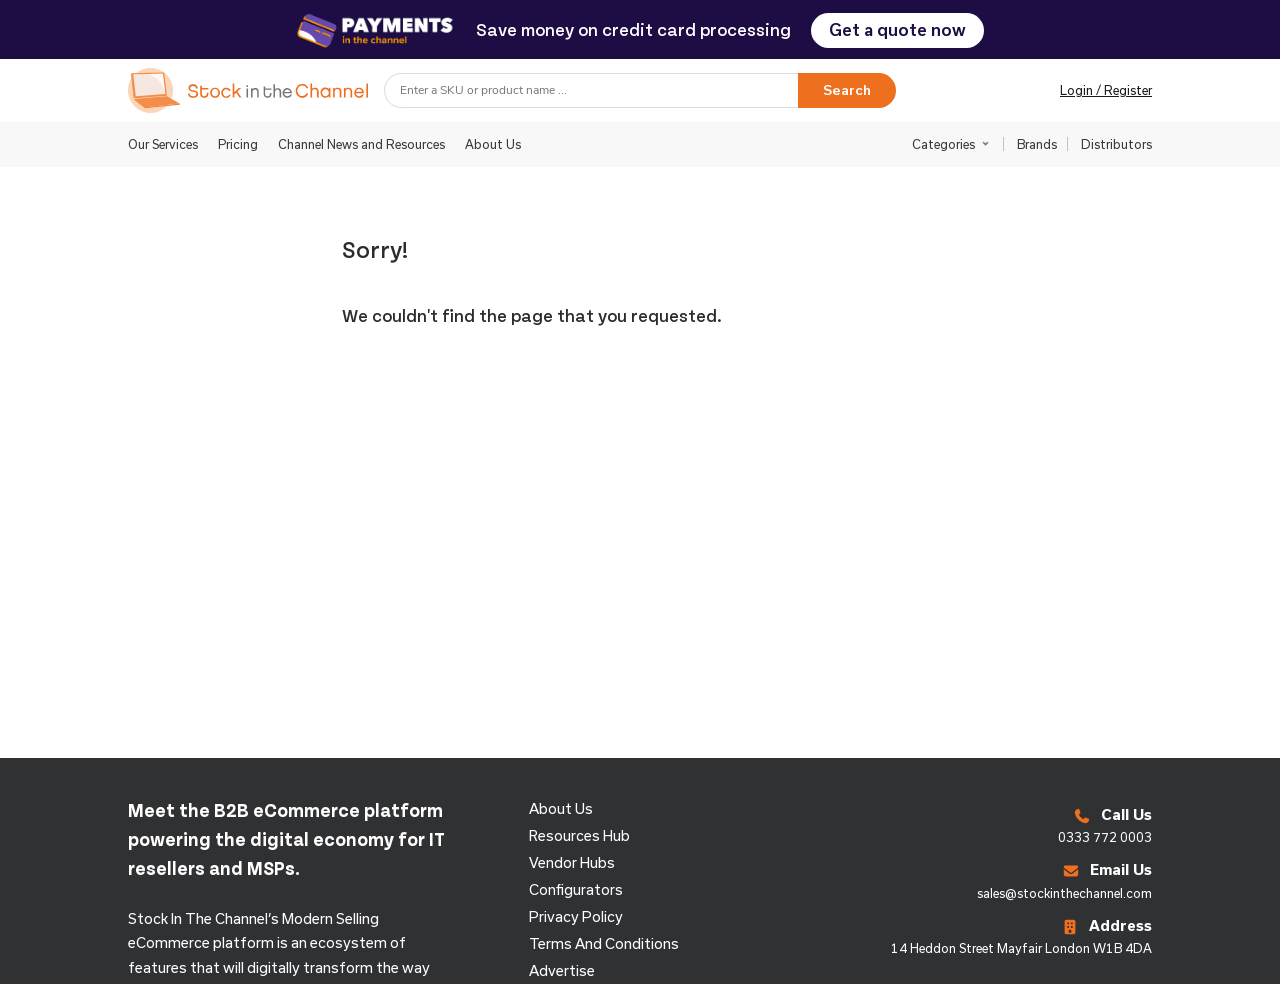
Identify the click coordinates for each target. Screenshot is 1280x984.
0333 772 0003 (1105, 837)
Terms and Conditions (604, 943)
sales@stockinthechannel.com (1064, 893)
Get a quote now (897, 29)
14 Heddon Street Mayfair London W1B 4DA (1021, 948)
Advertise (562, 970)
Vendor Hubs (572, 862)
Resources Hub (579, 835)
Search (847, 90)
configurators (576, 889)
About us (561, 808)
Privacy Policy (576, 916)
